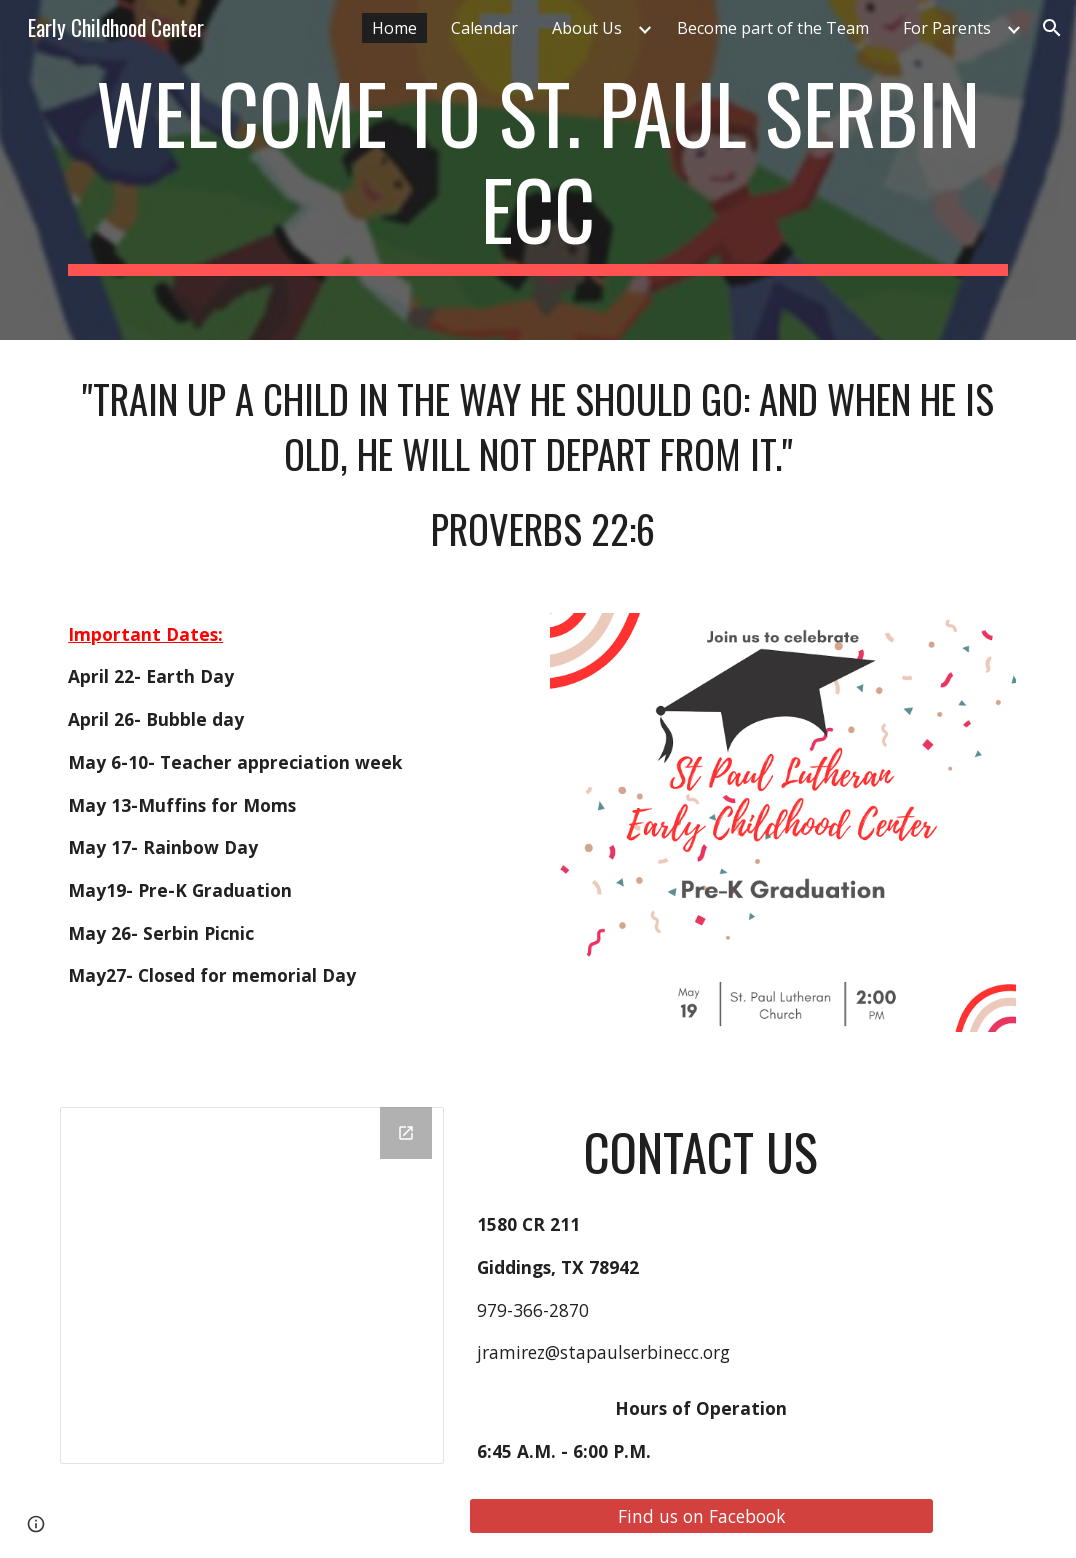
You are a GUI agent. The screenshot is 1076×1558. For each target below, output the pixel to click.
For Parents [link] (947, 28)
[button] (1052, 28)
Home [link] (394, 28)
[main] (538, 170)
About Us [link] (587, 28)
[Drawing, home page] (252, 1286)
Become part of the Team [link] (773, 28)
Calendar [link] (484, 28)
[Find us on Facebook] (702, 1515)
